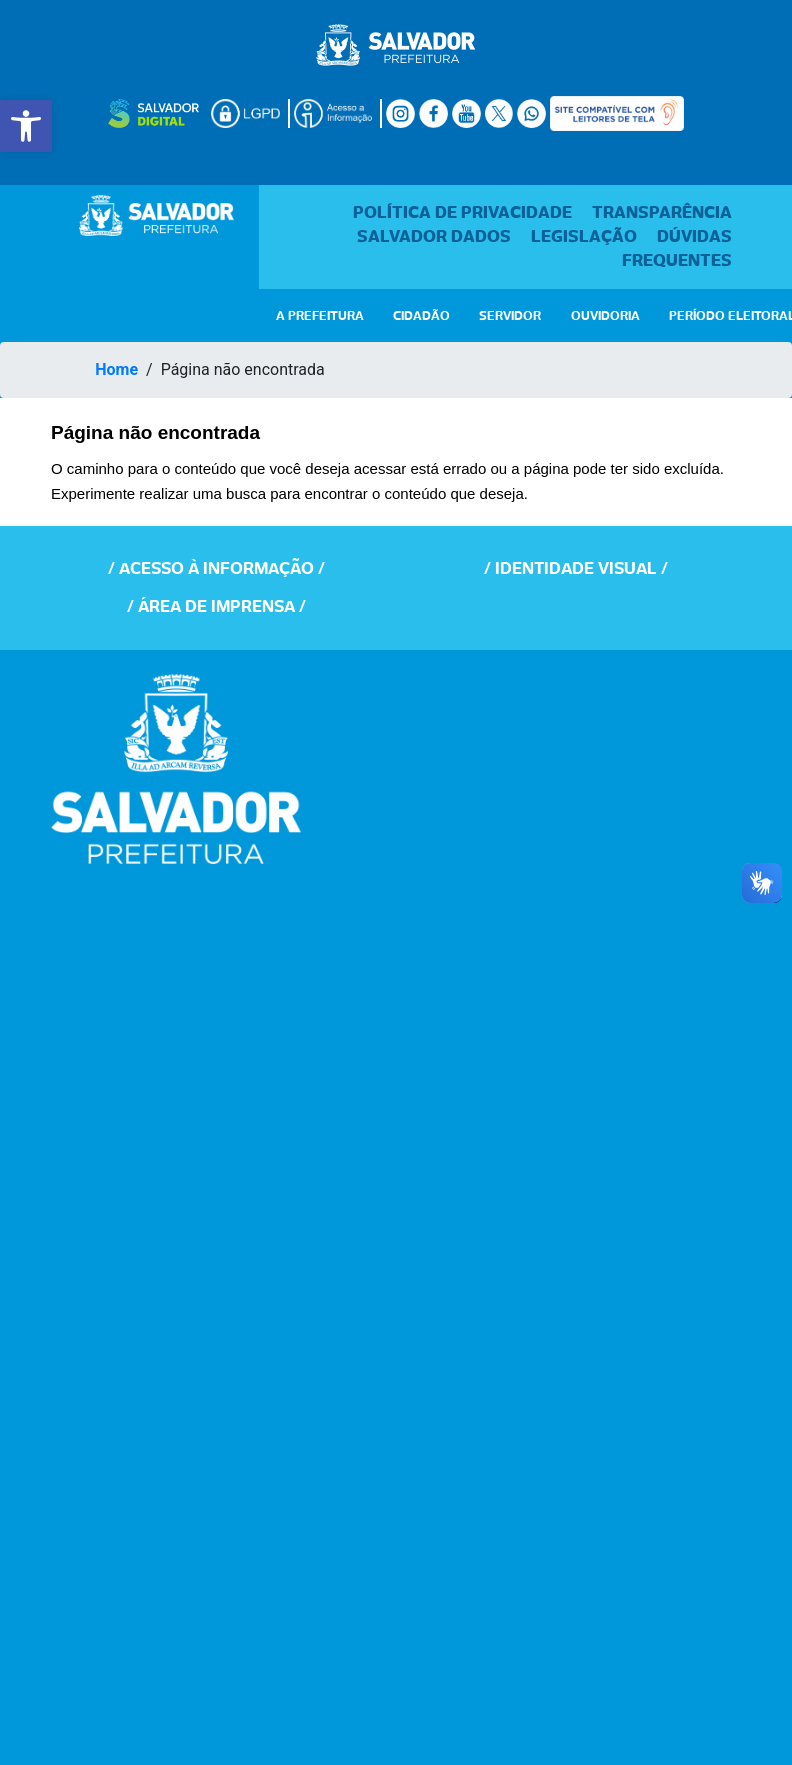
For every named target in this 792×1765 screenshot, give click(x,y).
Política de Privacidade (464, 213)
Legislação (586, 237)
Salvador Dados (436, 237)
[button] (26, 126)
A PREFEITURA (320, 316)
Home (116, 369)
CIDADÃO (421, 316)
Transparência (662, 213)
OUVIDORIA (605, 316)
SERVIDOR (510, 316)
